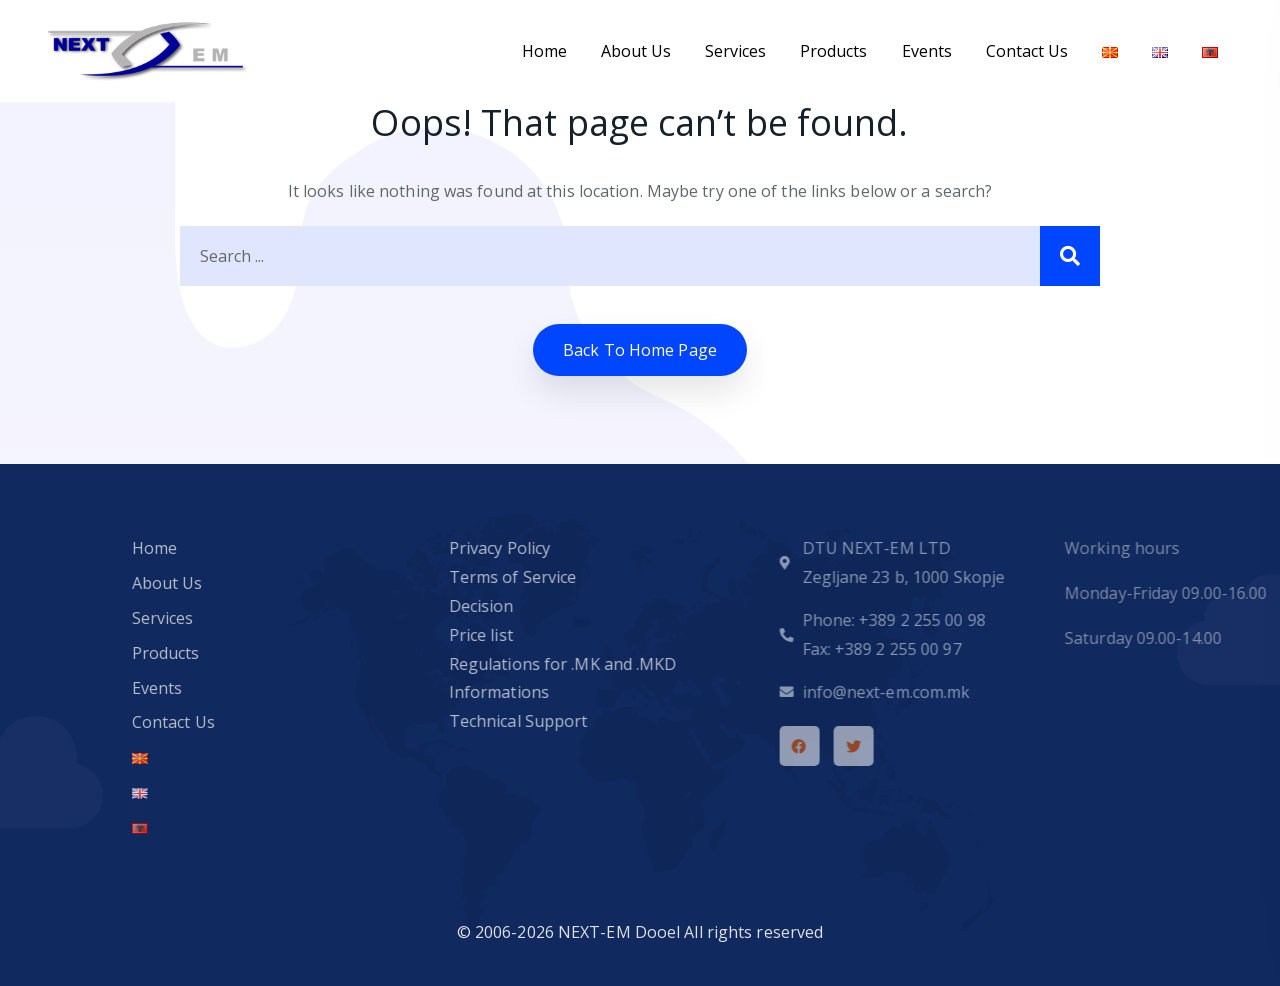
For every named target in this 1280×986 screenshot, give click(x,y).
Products (833, 51)
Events (927, 51)
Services (735, 51)
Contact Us (1027, 51)
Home (544, 51)
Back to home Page (640, 350)
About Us (636, 51)
